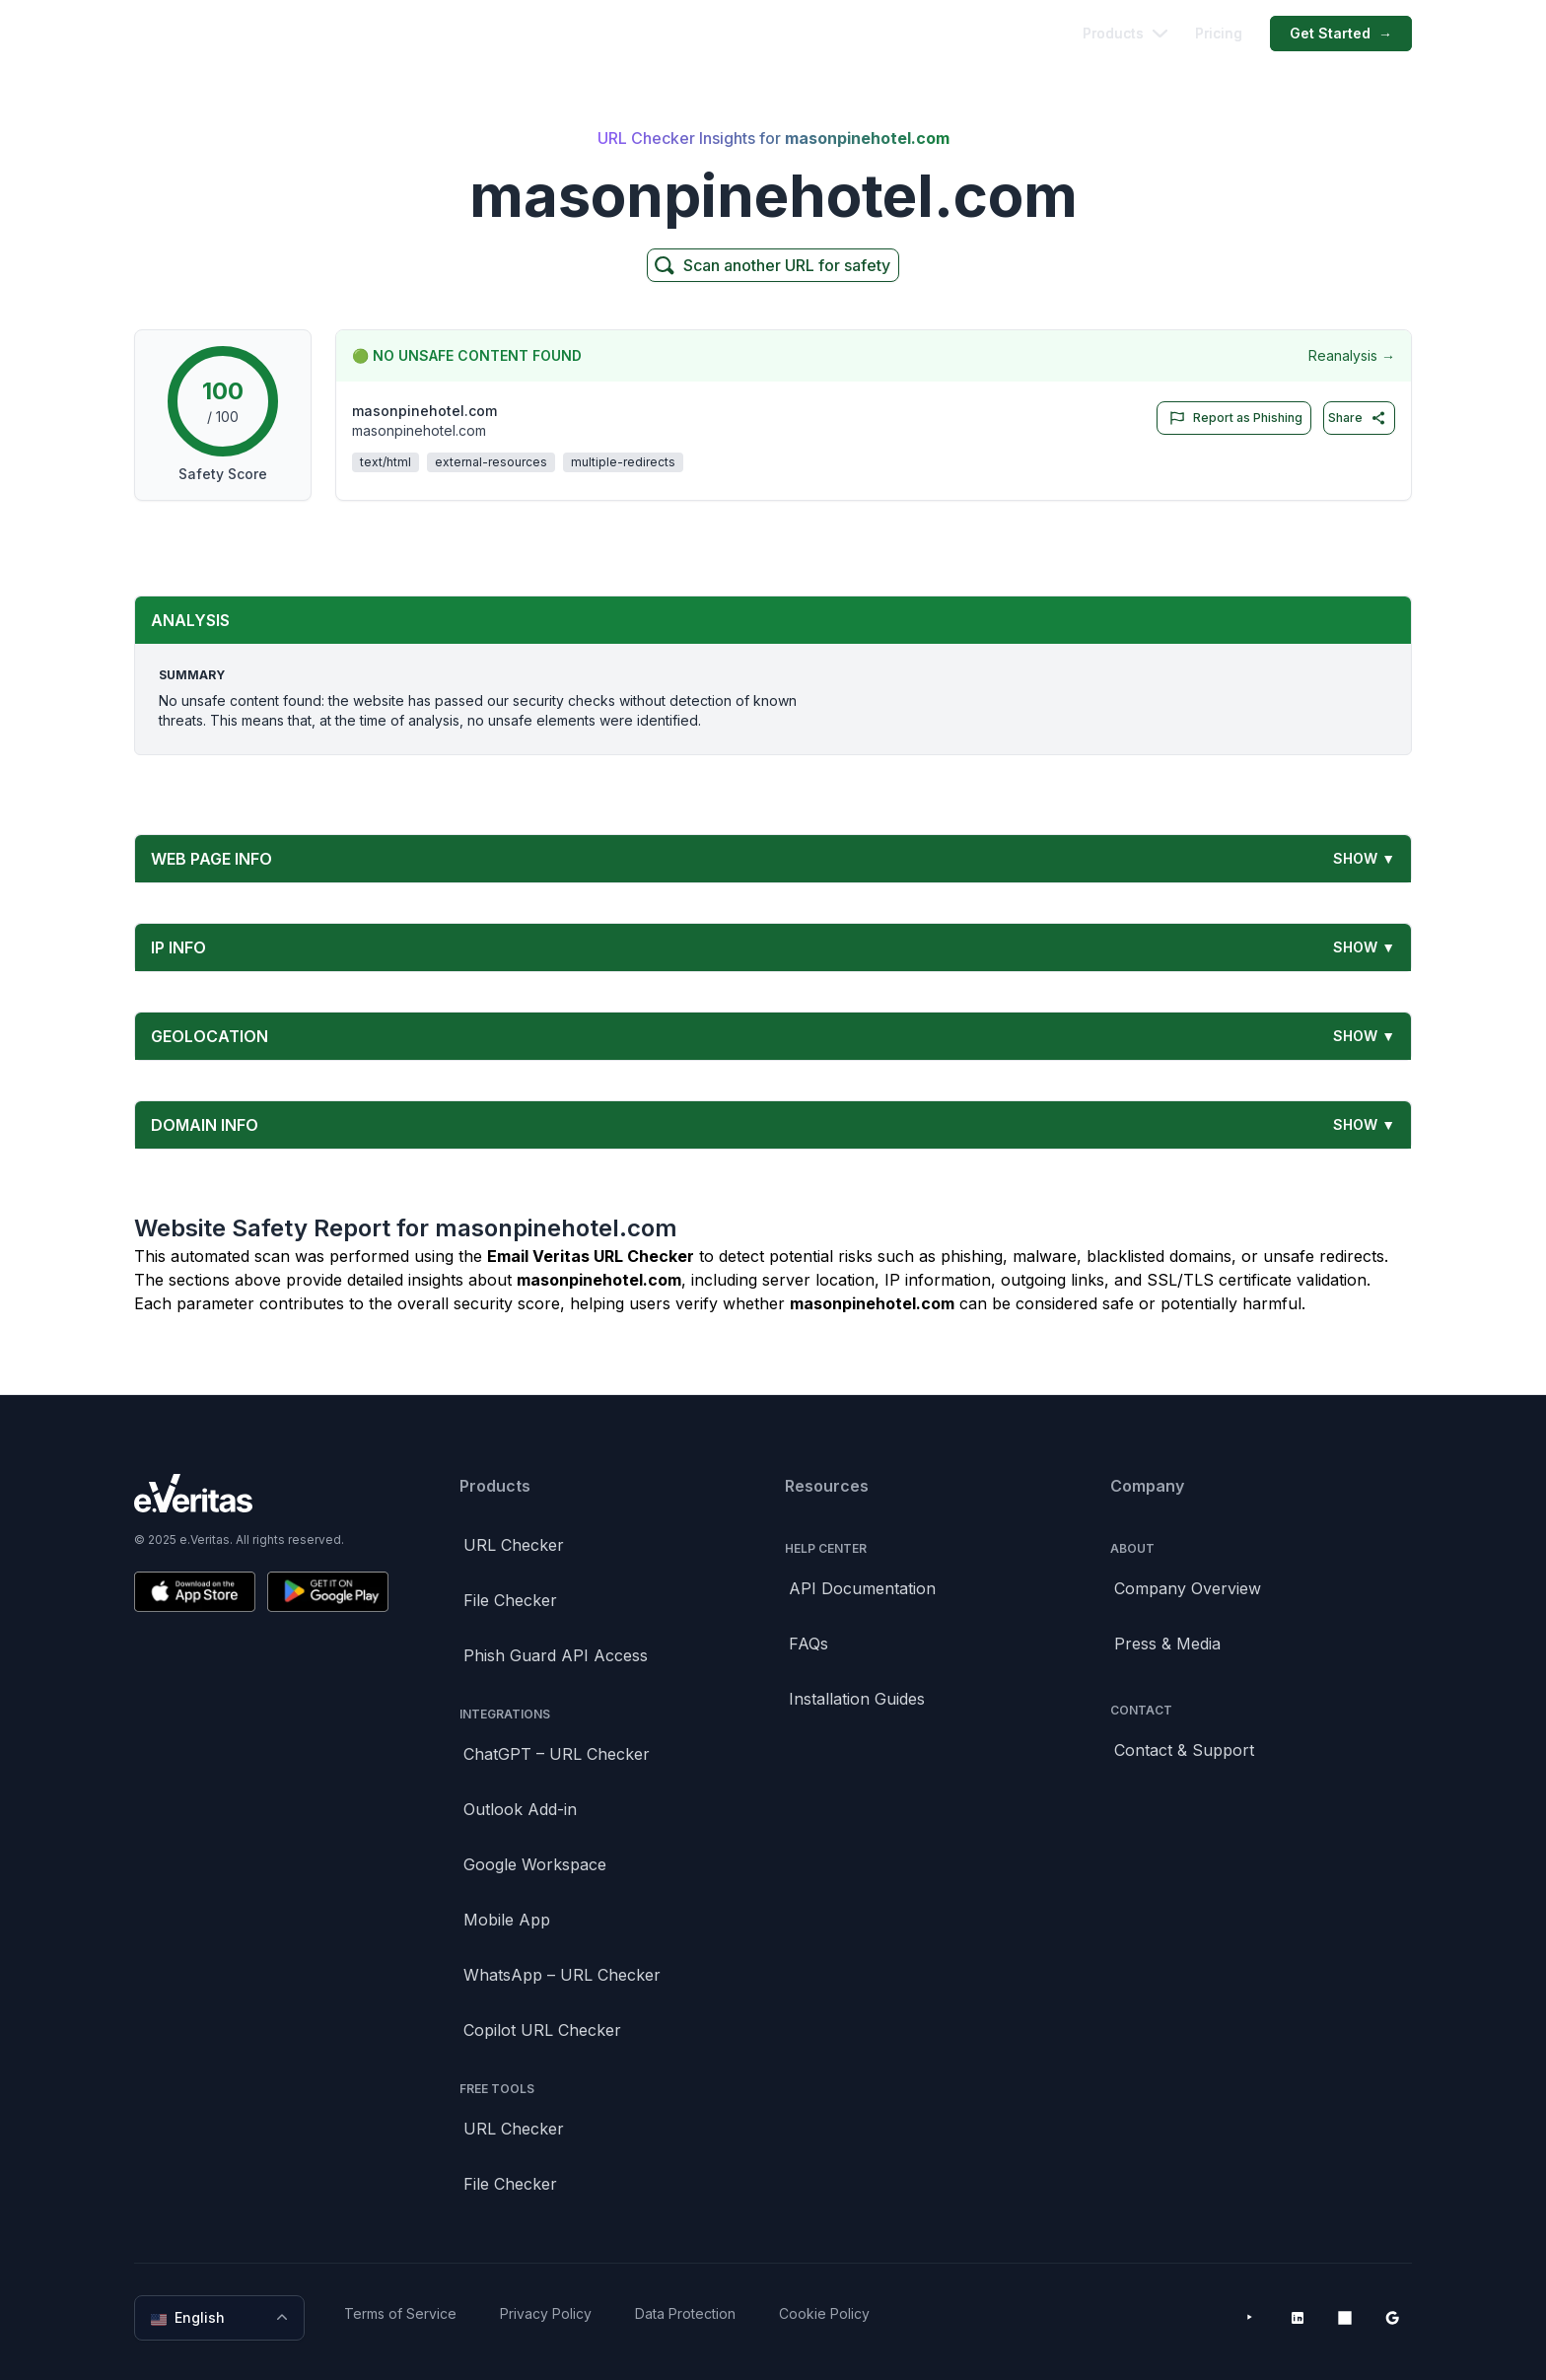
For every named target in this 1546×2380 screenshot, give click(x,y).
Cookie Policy (824, 2313)
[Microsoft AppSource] (1345, 2318)
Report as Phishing (1231, 418)
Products (1125, 33)
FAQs (808, 1643)
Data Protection (685, 2313)
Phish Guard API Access (555, 1655)
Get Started (1341, 33)
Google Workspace (534, 1864)
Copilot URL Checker (542, 2030)
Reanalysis (1351, 356)
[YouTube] (1250, 2318)
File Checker (510, 1600)
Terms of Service (400, 2313)
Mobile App (506, 1919)
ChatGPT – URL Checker (556, 1754)
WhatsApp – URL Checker (562, 1975)
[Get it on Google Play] (327, 1592)
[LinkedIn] (1297, 2318)
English (221, 2318)
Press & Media (1167, 1643)
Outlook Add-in (520, 1809)
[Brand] (261, 1493)
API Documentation (862, 1588)
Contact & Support (1184, 1750)
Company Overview (1187, 1588)
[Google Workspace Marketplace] (1392, 2318)
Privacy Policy (546, 2313)
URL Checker (513, 1545)
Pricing (1218, 33)
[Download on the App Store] (194, 1592)
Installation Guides (857, 1699)
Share (1357, 418)
